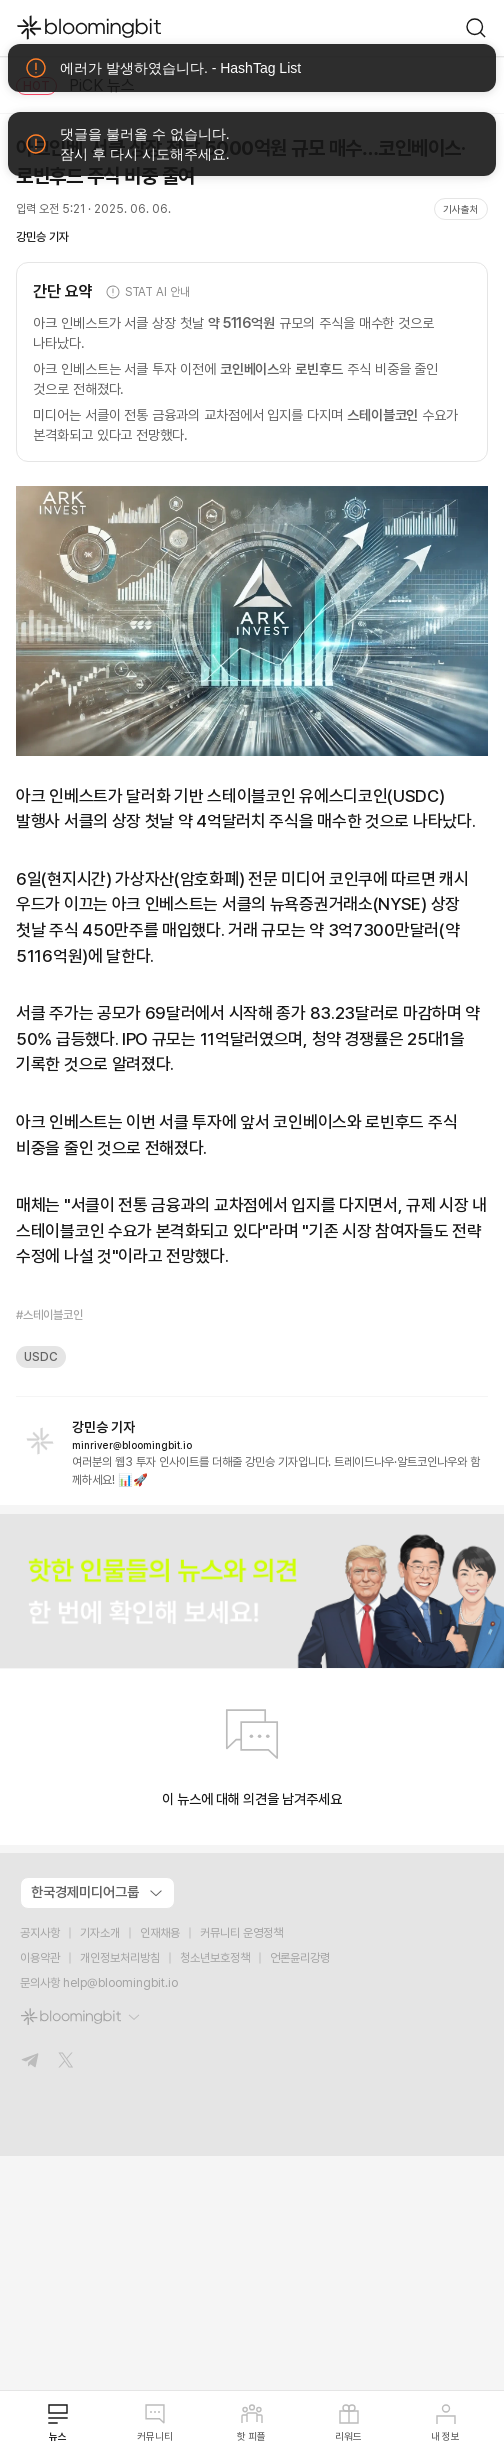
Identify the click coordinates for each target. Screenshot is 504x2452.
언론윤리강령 (300, 1958)
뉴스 (58, 2422)
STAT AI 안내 (147, 292)
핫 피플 (251, 2422)
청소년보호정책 (215, 1958)
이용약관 (40, 1958)
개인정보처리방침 (120, 1958)
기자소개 (100, 1933)
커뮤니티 (155, 2422)
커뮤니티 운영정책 (241, 1933)
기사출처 (461, 209)
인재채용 (160, 1933)
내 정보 (445, 2422)
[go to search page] (476, 28)
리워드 (348, 2422)
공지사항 (40, 1933)
